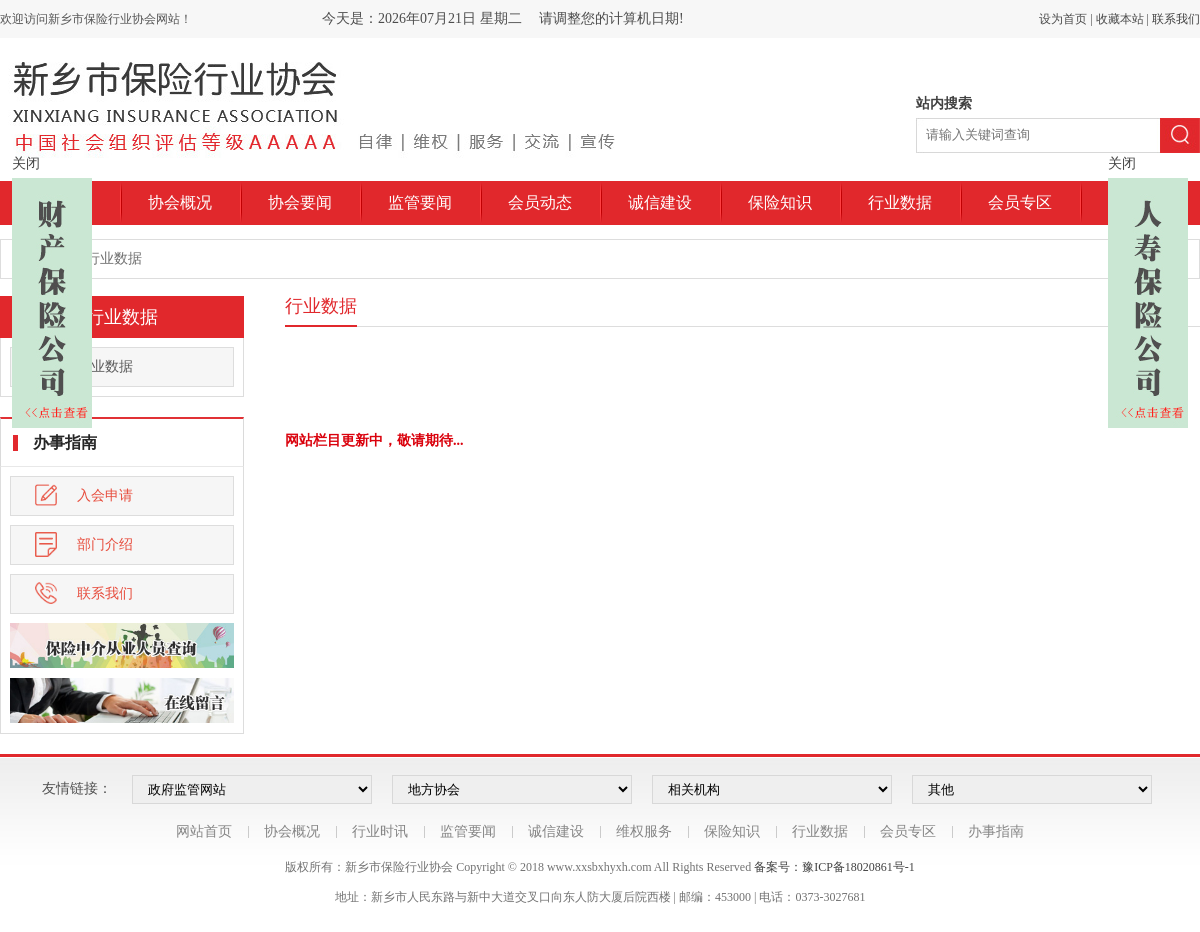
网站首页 (204, 831)
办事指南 (996, 831)
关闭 (26, 163)
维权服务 (644, 831)
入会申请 (84, 495)
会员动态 (540, 202)
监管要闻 (420, 202)
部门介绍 (84, 544)
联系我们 (1176, 19)
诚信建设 (660, 202)
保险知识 (780, 202)
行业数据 (900, 202)
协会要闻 (300, 202)
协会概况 (180, 202)
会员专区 (1020, 202)
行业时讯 (380, 831)
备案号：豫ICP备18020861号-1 (834, 867)
